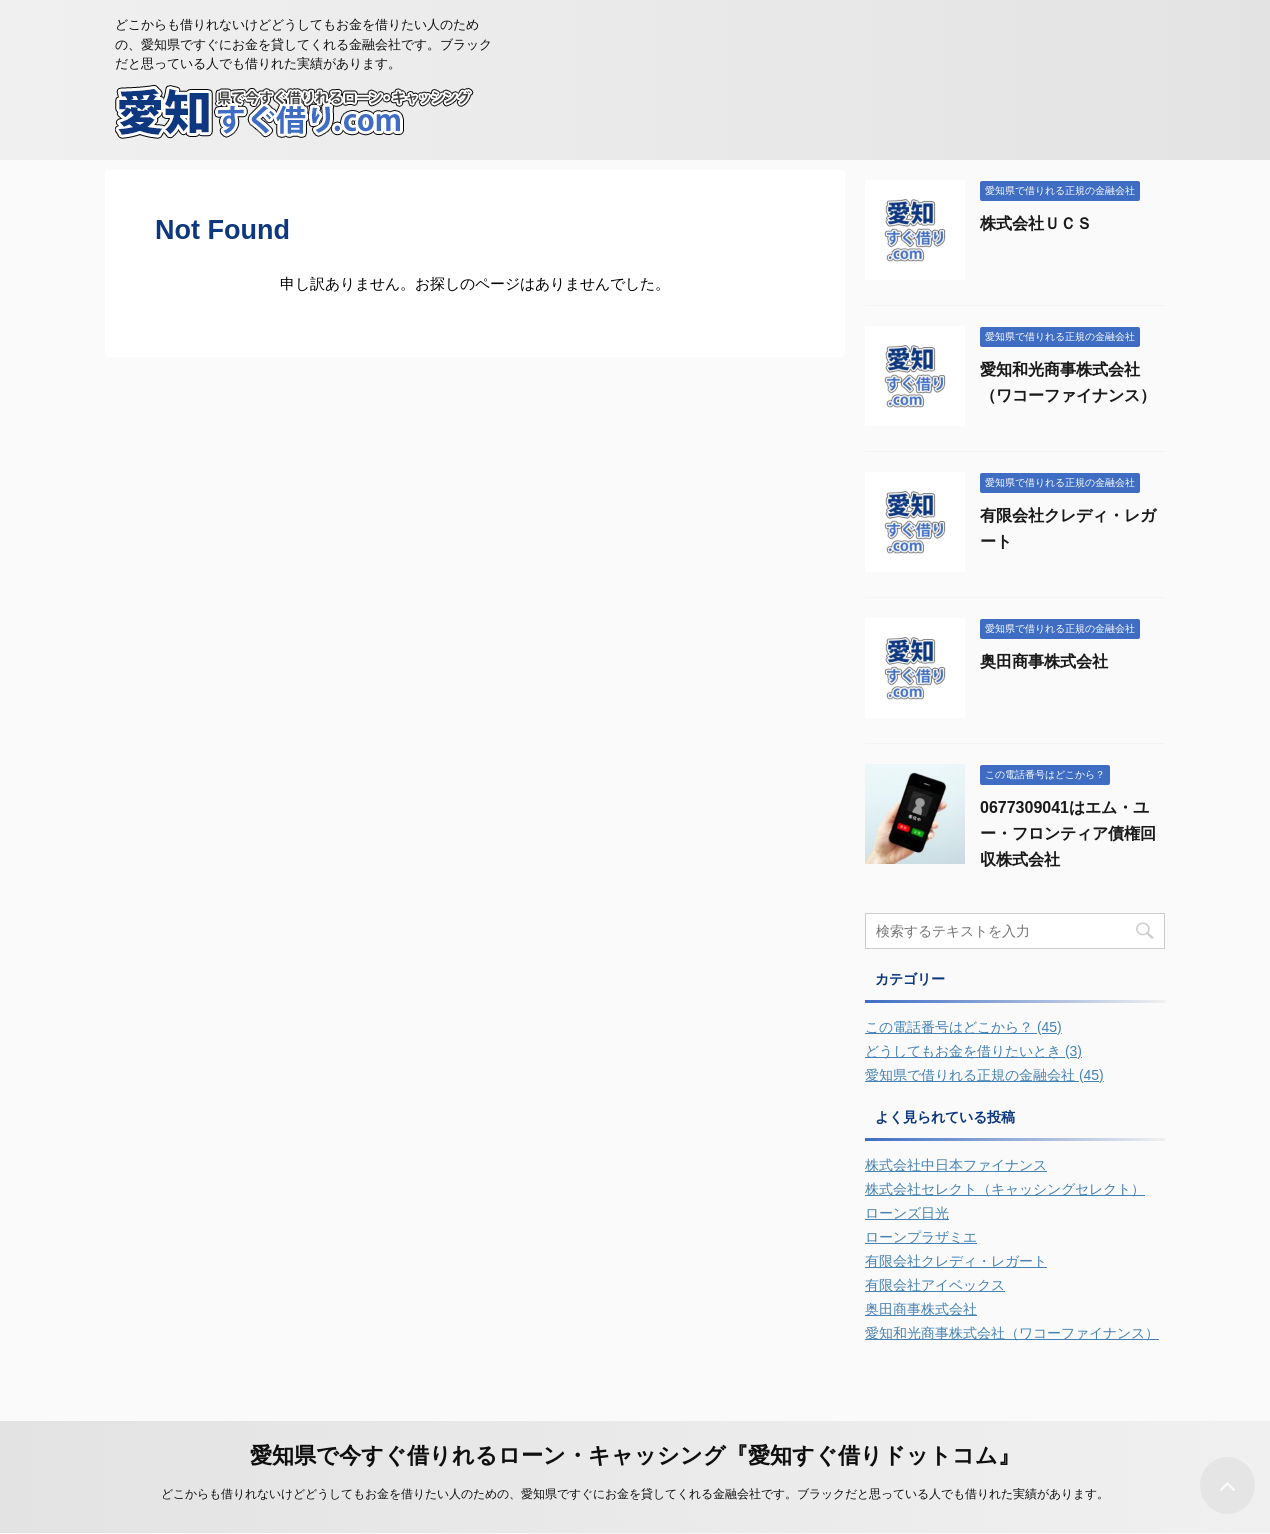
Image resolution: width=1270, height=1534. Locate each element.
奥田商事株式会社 (1044, 661)
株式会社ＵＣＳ (1036, 223)
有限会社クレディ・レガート (956, 1261)
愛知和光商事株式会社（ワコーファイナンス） (1012, 1333)
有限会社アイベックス (935, 1285)
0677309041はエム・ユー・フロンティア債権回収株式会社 (1068, 833)
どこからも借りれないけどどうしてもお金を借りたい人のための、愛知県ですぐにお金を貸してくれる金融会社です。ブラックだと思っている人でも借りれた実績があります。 (635, 1494)
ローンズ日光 (907, 1213)
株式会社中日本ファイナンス (956, 1165)
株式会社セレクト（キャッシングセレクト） (1005, 1189)
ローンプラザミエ (921, 1237)
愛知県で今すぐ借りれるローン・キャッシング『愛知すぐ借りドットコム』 (635, 1455)
